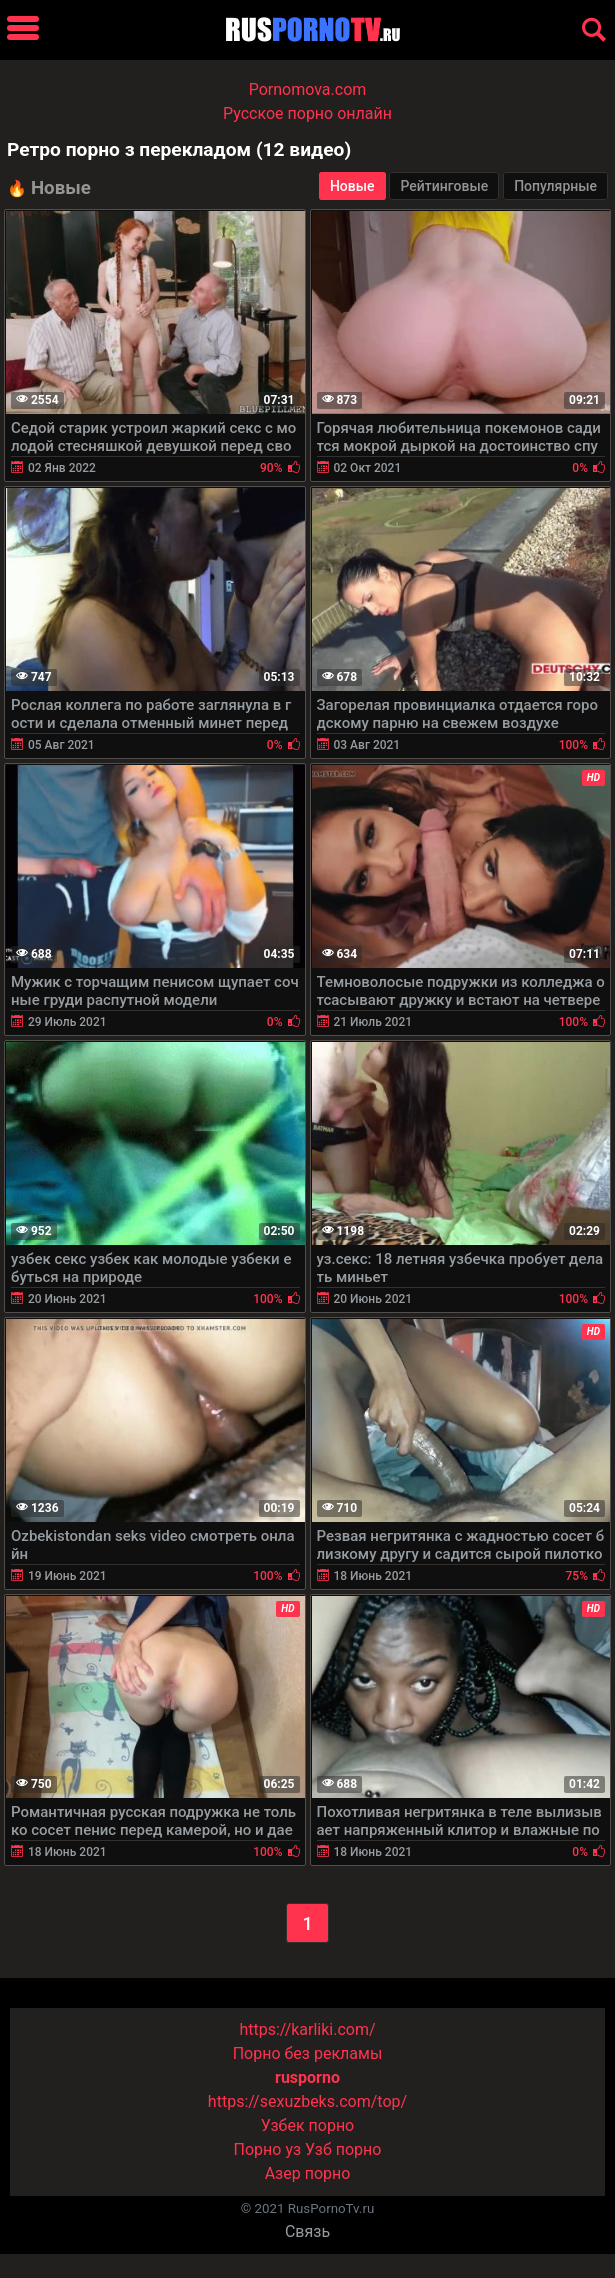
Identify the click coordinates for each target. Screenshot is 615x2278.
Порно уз (268, 2149)
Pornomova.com (308, 89)
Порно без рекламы (308, 2053)
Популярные (555, 186)
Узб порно (343, 2149)
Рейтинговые (444, 186)
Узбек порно (308, 2125)
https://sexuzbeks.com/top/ (307, 2101)
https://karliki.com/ (307, 2029)
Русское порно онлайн (307, 113)
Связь (307, 2231)
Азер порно (308, 2173)
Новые (352, 186)
